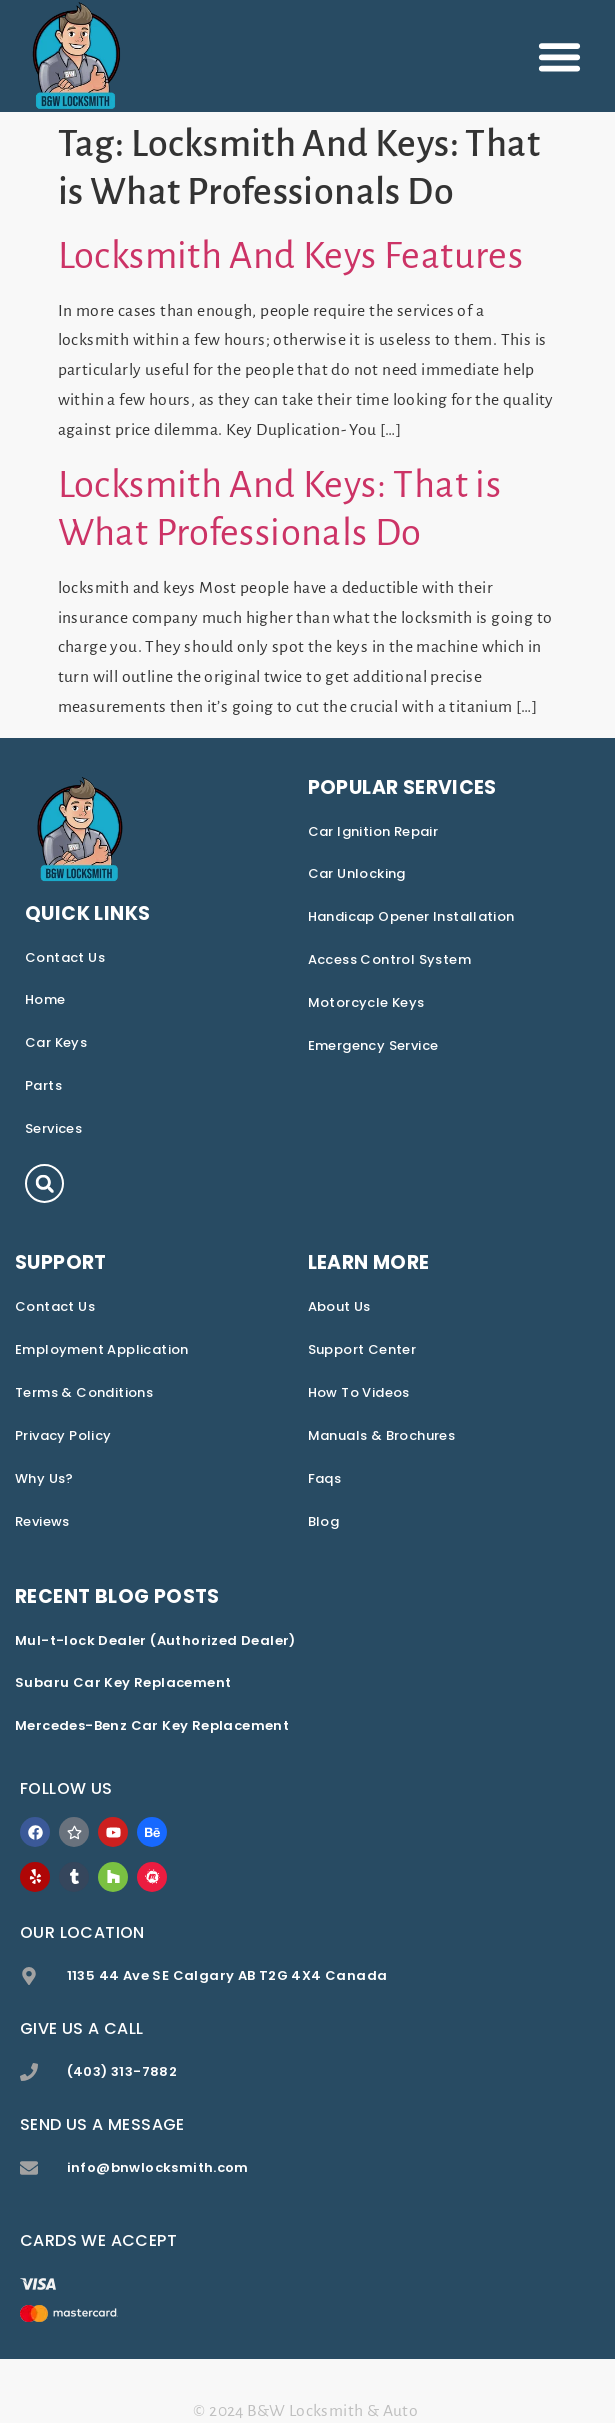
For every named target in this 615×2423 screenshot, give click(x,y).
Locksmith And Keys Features (291, 256)
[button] (560, 56)
